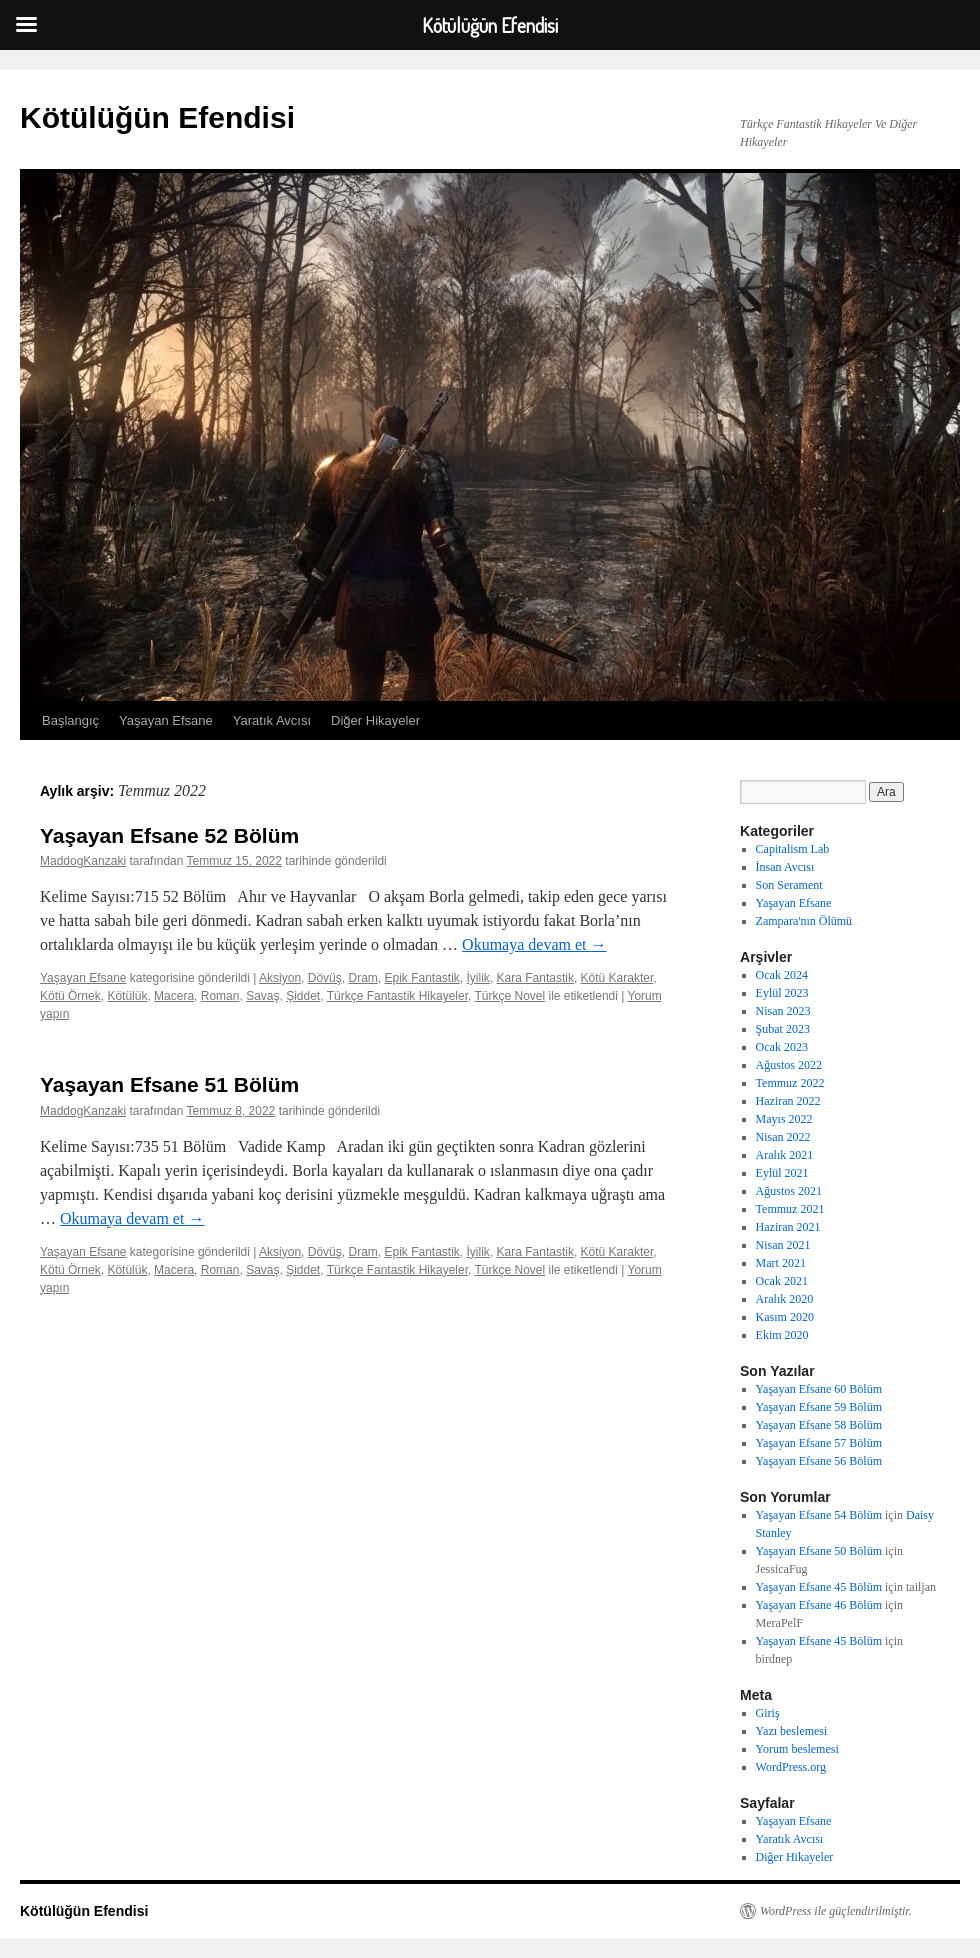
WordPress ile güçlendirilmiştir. (836, 1911)
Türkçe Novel (509, 996)
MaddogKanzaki (83, 861)
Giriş (768, 1713)
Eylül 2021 (782, 1173)
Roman (220, 996)
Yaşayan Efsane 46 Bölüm (819, 1605)
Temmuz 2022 (790, 1083)
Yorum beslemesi (797, 1749)
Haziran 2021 (788, 1227)
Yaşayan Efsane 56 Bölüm (819, 1461)
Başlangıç (70, 720)
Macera (174, 996)
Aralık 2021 (785, 1155)
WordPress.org (791, 1767)
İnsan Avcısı (785, 867)
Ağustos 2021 (789, 1191)
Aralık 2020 (785, 1299)
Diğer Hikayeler (375, 720)
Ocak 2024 (782, 975)
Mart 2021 (781, 1263)
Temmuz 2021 (790, 1209)
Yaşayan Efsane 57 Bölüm (819, 1443)
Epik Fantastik (421, 978)
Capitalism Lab (793, 849)
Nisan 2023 (783, 1011)
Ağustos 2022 (789, 1065)
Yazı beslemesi (792, 1731)
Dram (362, 978)
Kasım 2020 (785, 1317)
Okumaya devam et (534, 944)
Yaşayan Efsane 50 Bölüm (819, 1551)
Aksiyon (280, 978)
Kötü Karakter (617, 978)
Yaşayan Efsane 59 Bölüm (819, 1407)
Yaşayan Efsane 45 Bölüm (819, 1587)
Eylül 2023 (782, 993)
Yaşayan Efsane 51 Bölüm (169, 1084)
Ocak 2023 (782, 1047)
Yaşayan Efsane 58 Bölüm (819, 1425)
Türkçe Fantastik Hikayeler (397, 996)
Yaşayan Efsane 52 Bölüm (169, 835)
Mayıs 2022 (784, 1119)
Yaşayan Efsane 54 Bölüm (819, 1515)
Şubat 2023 (783, 1029)
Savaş (262, 996)
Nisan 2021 (783, 1245)
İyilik (478, 978)
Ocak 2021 (782, 1281)
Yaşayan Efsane (166, 720)
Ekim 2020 (782, 1335)
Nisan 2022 (783, 1137)
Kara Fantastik (535, 978)
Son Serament (789, 885)
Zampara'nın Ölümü (804, 921)
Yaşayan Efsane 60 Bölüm (819, 1389)
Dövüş (325, 978)
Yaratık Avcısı (272, 720)
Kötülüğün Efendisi (157, 117)
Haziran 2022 (788, 1101)
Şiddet (303, 996)
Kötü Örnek (70, 996)
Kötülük (127, 996)
